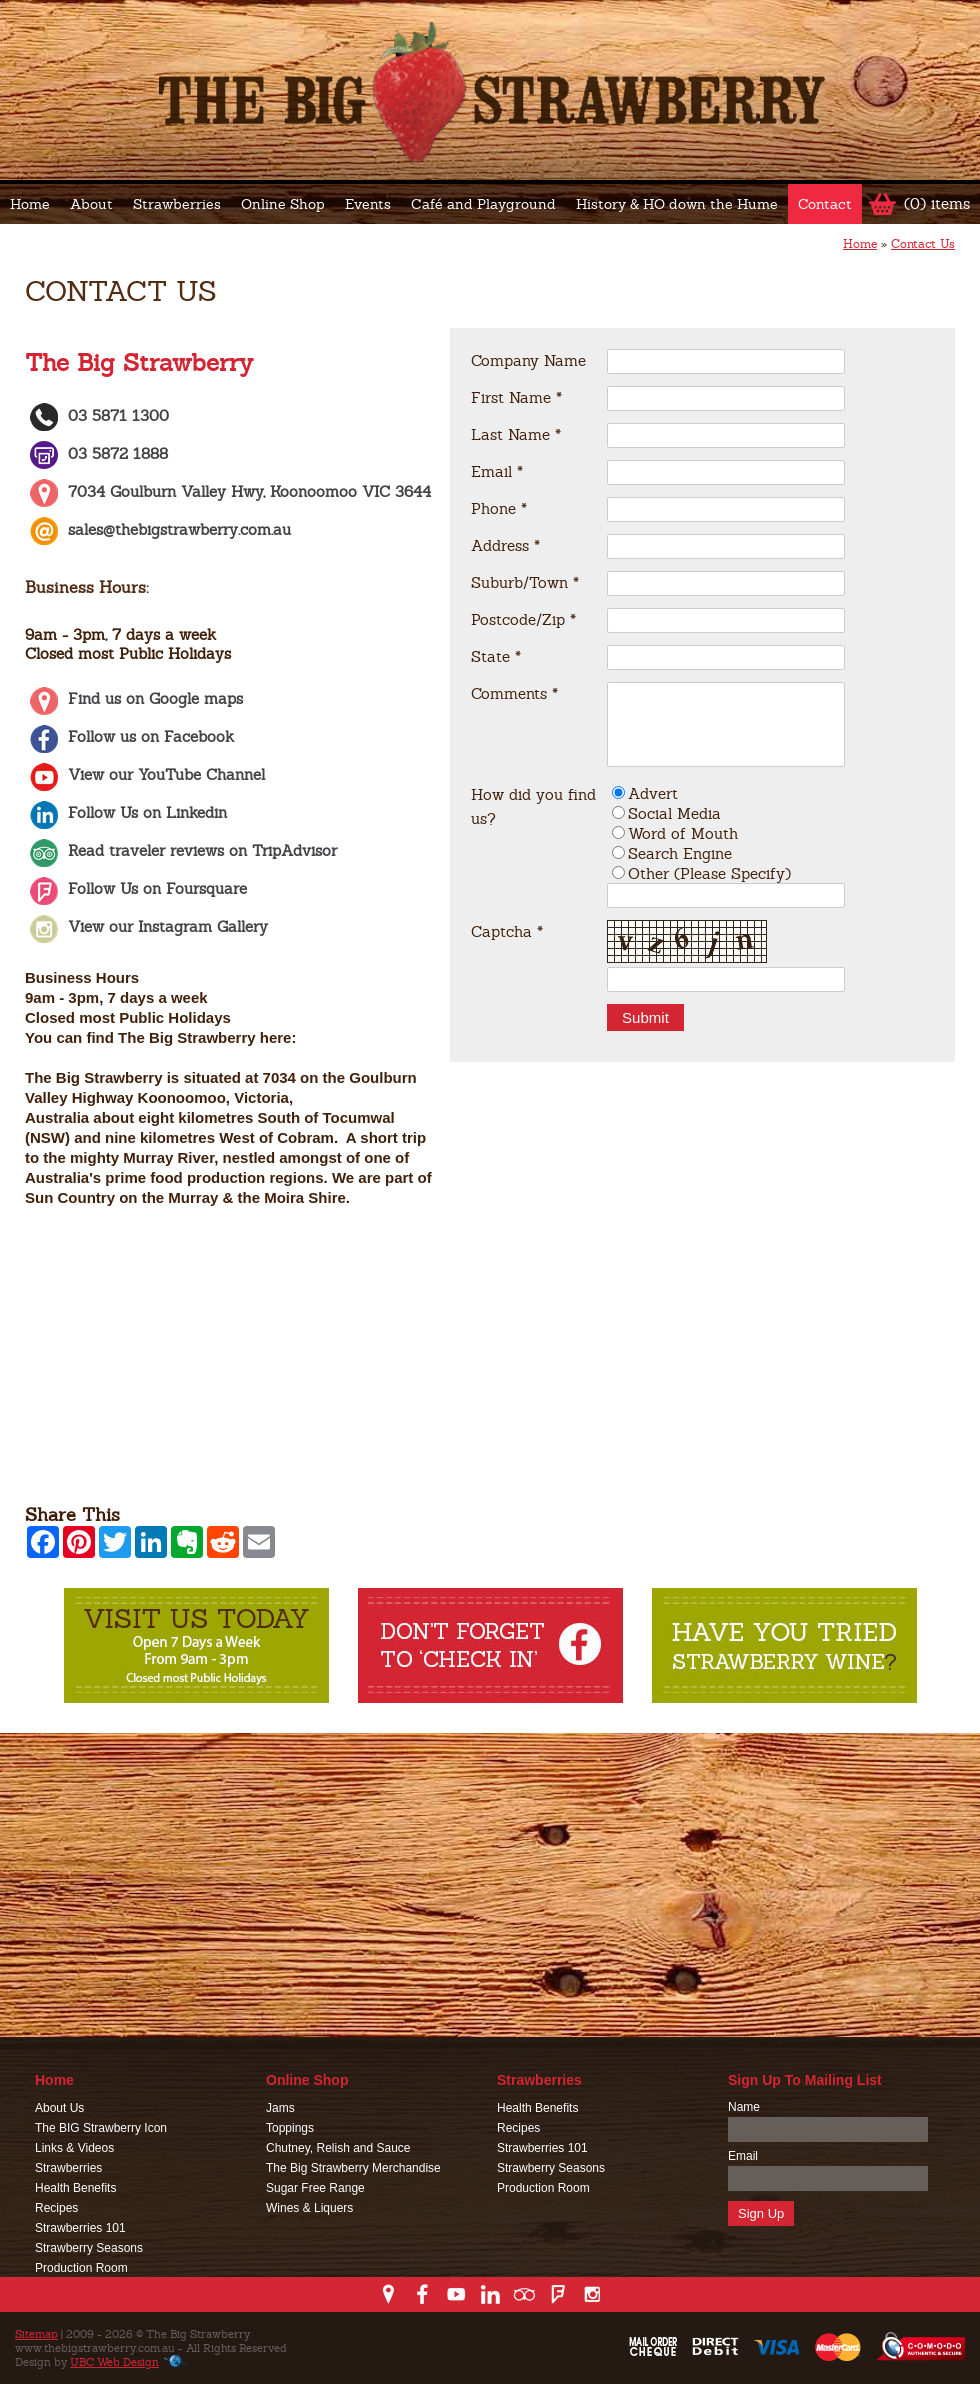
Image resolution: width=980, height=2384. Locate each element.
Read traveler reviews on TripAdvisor (181, 850)
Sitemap (36, 2334)
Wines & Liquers (309, 2208)
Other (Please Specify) (709, 873)
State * (496, 656)
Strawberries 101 (80, 2228)
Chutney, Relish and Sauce (338, 2148)
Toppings (290, 2128)
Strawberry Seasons (89, 2248)
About (91, 204)
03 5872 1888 (96, 453)
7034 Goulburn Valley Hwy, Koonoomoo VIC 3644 (228, 491)
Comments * (514, 693)
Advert (653, 793)
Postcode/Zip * (523, 619)
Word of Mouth (683, 833)
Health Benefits (75, 2188)
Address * (505, 545)
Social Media (674, 813)
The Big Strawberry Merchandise (353, 2168)
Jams (280, 2108)
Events (368, 204)
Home (30, 204)
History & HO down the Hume (677, 204)
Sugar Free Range (315, 2188)
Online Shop (283, 204)
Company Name (528, 360)
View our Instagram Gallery (146, 926)
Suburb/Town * (525, 582)
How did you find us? (533, 806)
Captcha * (507, 931)
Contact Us (923, 244)
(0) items (937, 203)
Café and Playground (483, 204)
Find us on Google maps (134, 698)
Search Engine (680, 853)
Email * (497, 471)
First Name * (516, 397)
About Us (59, 2108)
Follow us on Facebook (129, 736)
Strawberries (177, 204)
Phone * (499, 508)
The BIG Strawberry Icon (101, 2128)
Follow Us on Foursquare (136, 888)
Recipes (56, 2208)
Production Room (81, 2268)
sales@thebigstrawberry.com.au (179, 529)
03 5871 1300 (97, 415)
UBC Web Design (114, 2362)
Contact (825, 204)
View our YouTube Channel (145, 774)
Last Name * (516, 434)
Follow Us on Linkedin (126, 812)
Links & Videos (74, 2148)
